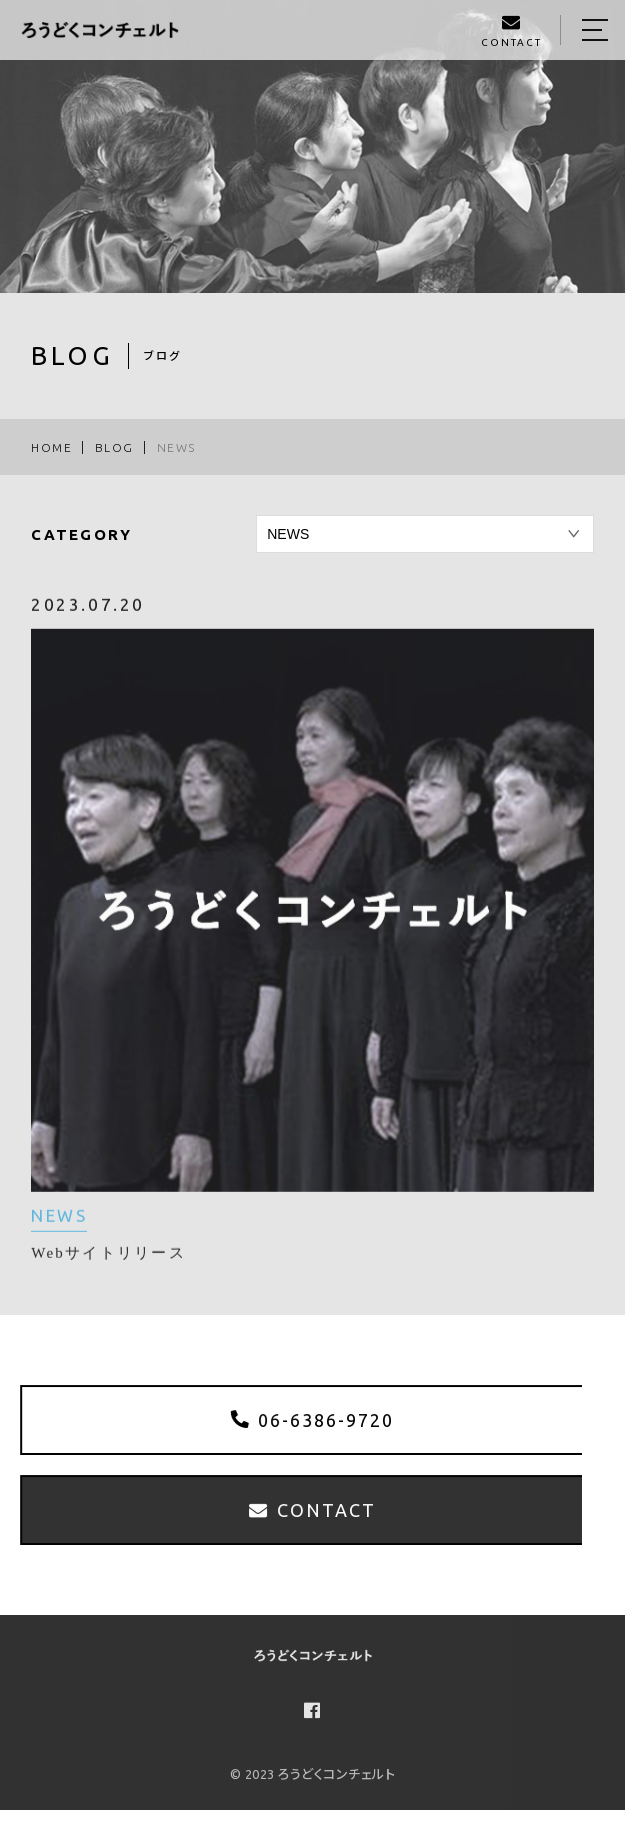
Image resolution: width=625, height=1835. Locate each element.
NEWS (59, 1225)
